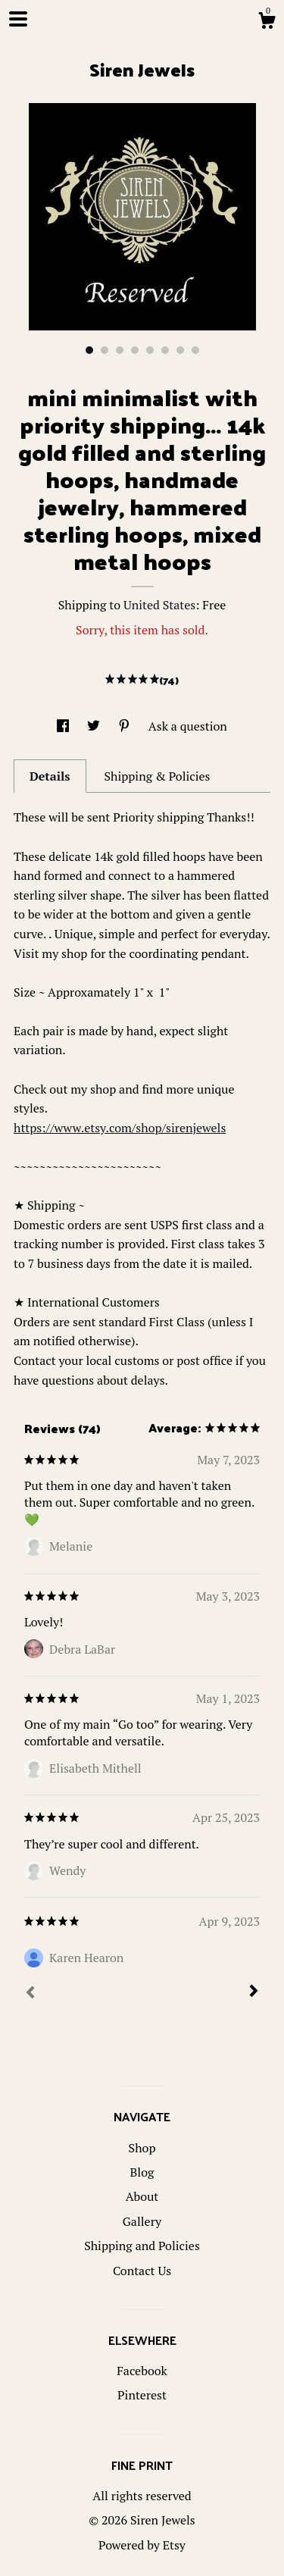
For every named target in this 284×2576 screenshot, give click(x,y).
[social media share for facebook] (64, 726)
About (142, 2196)
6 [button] (165, 350)
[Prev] (30, 1994)
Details (50, 776)
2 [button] (104, 350)
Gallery (142, 2221)
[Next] (254, 1992)
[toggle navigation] (18, 19)
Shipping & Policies (157, 776)
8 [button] (195, 350)
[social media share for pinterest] (125, 726)
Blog (142, 2172)
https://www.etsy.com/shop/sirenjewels (120, 1127)
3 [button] (119, 350)
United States (159, 604)
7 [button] (180, 350)
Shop (142, 2147)
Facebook (142, 2370)
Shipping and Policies (142, 2245)
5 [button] (150, 350)
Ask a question (187, 726)
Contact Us (142, 2270)
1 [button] (89, 350)
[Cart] (266, 22)
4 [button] (135, 350)
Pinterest (142, 2395)
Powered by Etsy (142, 2545)
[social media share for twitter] (95, 726)
